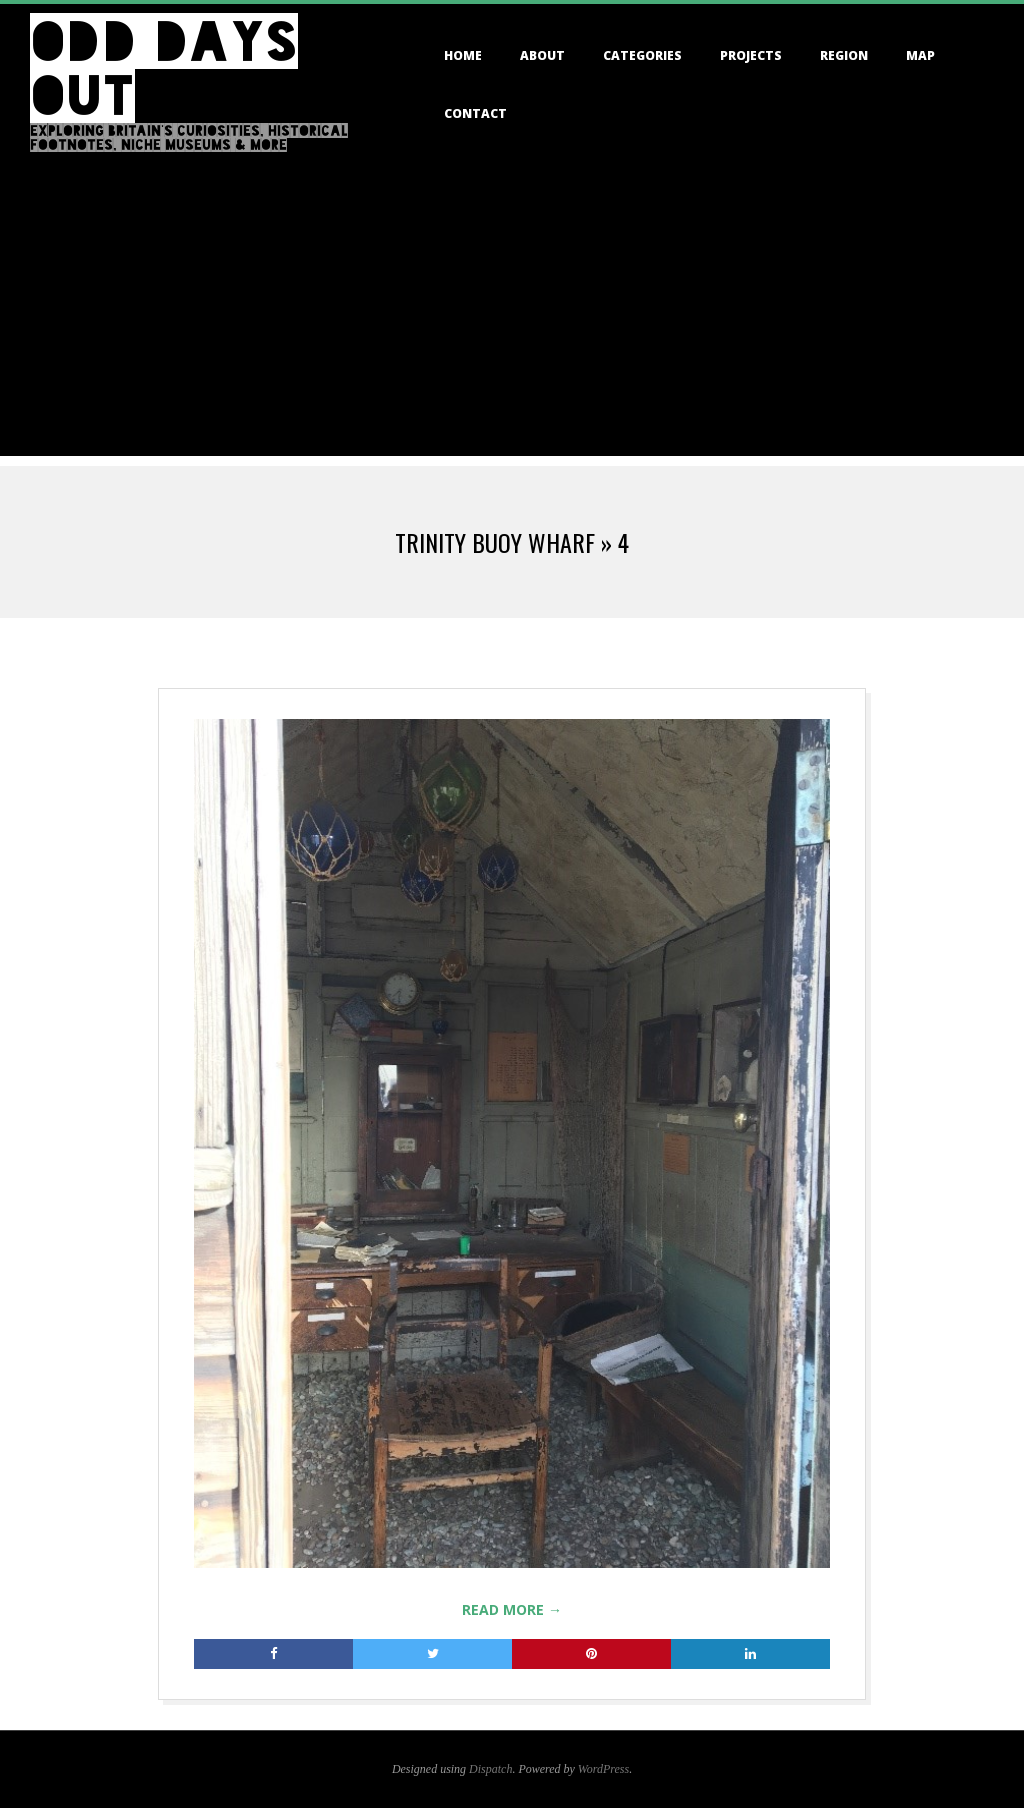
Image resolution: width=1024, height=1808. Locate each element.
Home (463, 55)
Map (920, 55)
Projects (751, 55)
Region (844, 55)
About (542, 55)
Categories (642, 55)
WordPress (603, 1769)
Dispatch (490, 1769)
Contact (475, 113)
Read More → (512, 1609)
